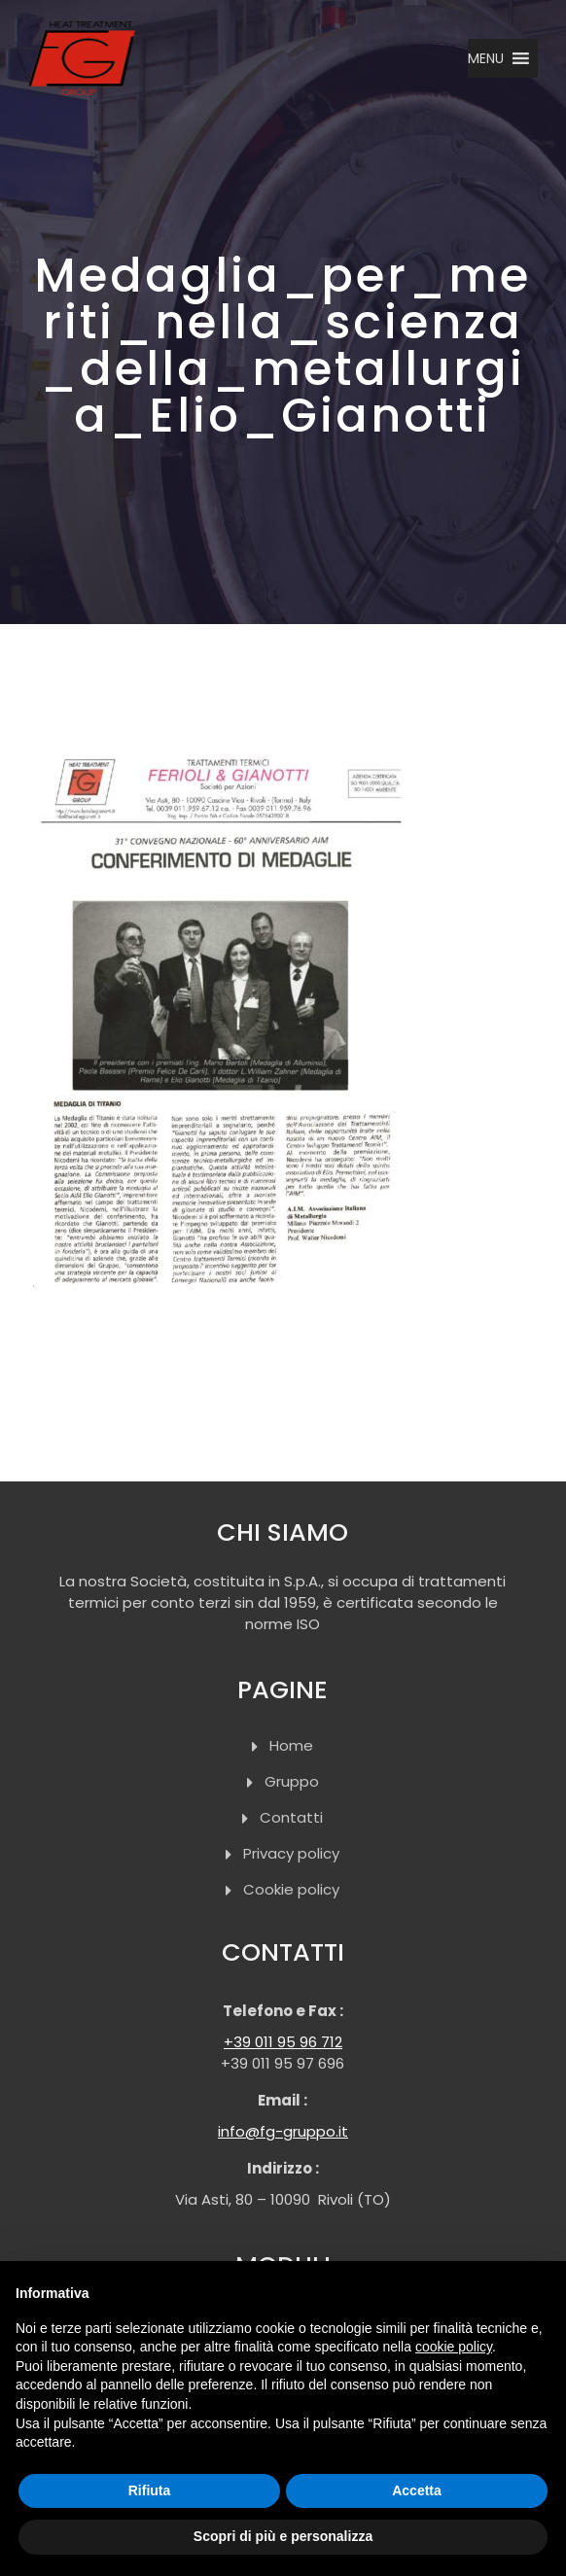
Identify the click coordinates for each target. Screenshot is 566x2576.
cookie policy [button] (453, 2346)
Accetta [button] (417, 2490)
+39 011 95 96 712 (283, 2042)
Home (291, 1745)
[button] (486, 58)
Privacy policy (291, 1853)
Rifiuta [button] (149, 2490)
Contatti (291, 1817)
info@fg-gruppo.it (283, 2131)
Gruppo (292, 1781)
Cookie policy (291, 1889)
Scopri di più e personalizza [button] (283, 2536)
